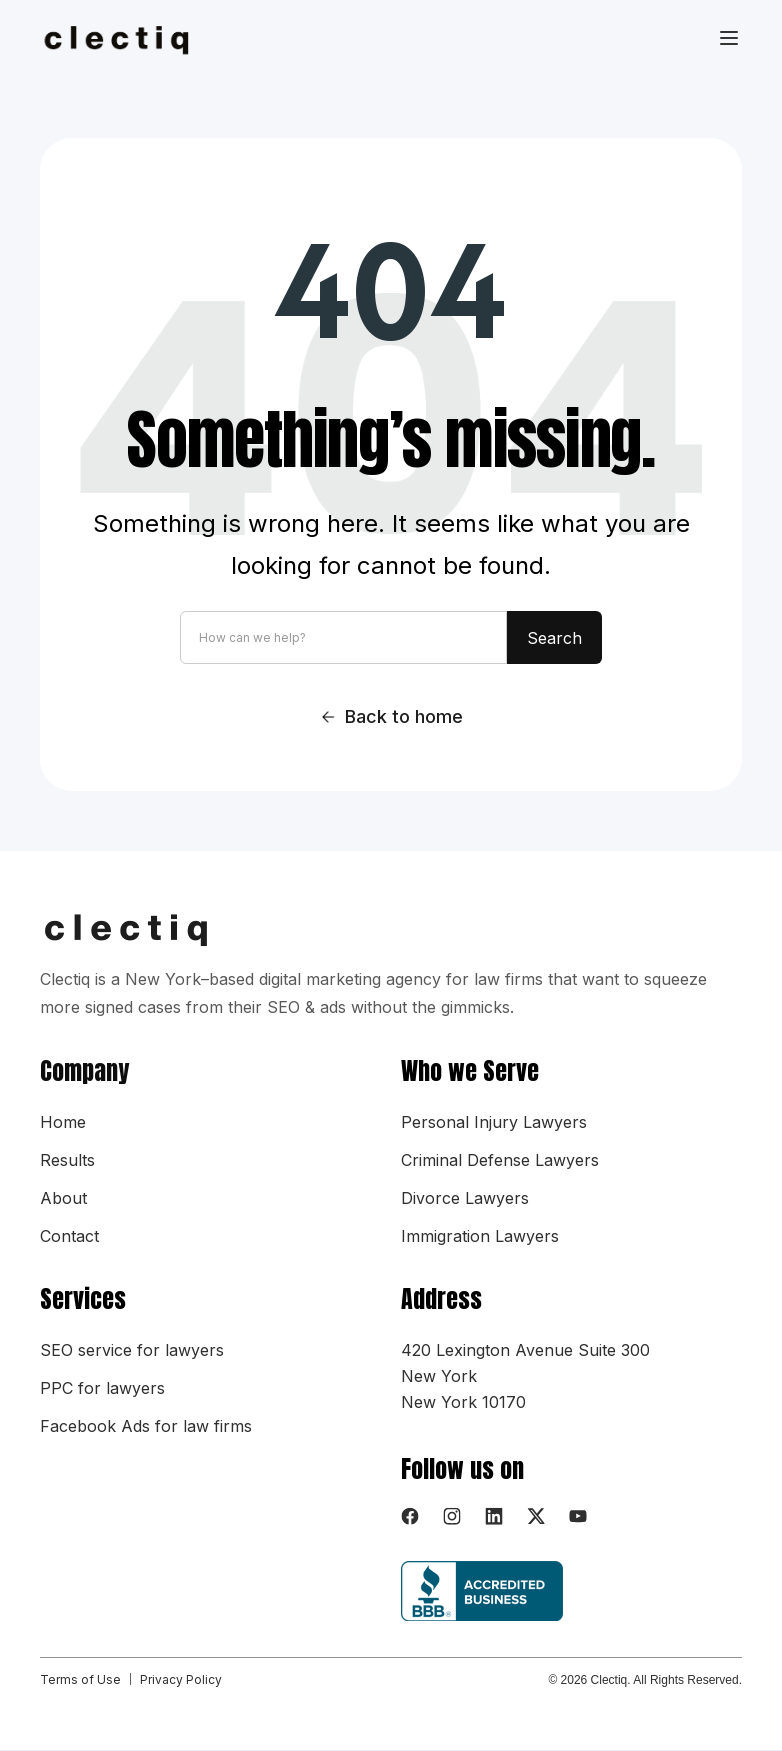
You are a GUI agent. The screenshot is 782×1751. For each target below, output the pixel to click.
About (63, 1198)
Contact (69, 1236)
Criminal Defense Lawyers (500, 1160)
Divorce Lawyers (465, 1198)
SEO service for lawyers (132, 1350)
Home (63, 1122)
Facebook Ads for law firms (146, 1426)
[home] (128, 39)
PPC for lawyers (102, 1388)
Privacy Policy (181, 1679)
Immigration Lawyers (480, 1236)
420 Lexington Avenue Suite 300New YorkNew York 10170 (525, 1376)
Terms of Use (80, 1679)
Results (67, 1160)
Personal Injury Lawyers (494, 1122)
